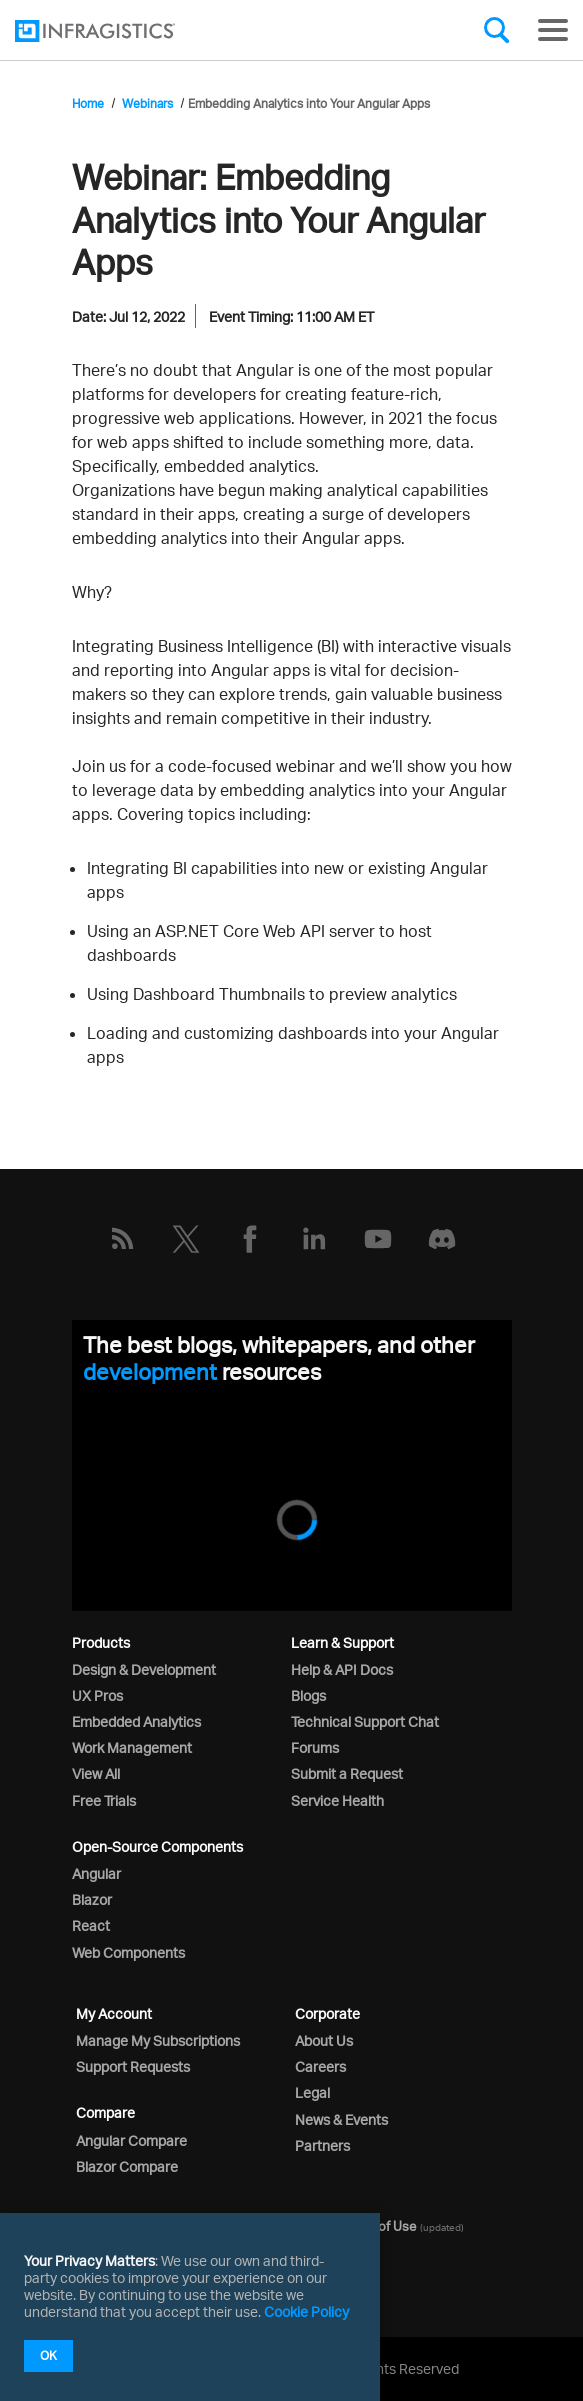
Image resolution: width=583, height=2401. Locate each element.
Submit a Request (347, 1773)
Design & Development (144, 1669)
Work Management (132, 1747)
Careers (320, 2066)
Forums (315, 1747)
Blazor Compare (127, 2166)
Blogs (308, 1695)
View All (96, 1773)
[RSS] (122, 1239)
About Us (324, 2040)
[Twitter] (186, 1239)
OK (48, 2355)
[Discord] (442, 1239)
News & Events (341, 2119)
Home (88, 103)
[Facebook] (250, 1239)
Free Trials (104, 1800)
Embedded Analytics (136, 1721)
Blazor (92, 1899)
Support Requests (133, 2066)
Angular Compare (131, 2140)
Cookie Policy (306, 2311)
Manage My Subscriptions (158, 2040)
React (91, 1925)
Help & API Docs (342, 1669)
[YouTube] (378, 1239)
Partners (322, 2145)
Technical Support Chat (365, 1721)
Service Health (337, 1800)
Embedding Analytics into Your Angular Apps (309, 103)
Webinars (147, 103)
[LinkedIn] (314, 1239)
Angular (96, 1873)
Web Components (128, 1952)
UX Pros (97, 1695)
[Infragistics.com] (115, 31)
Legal (312, 2092)
